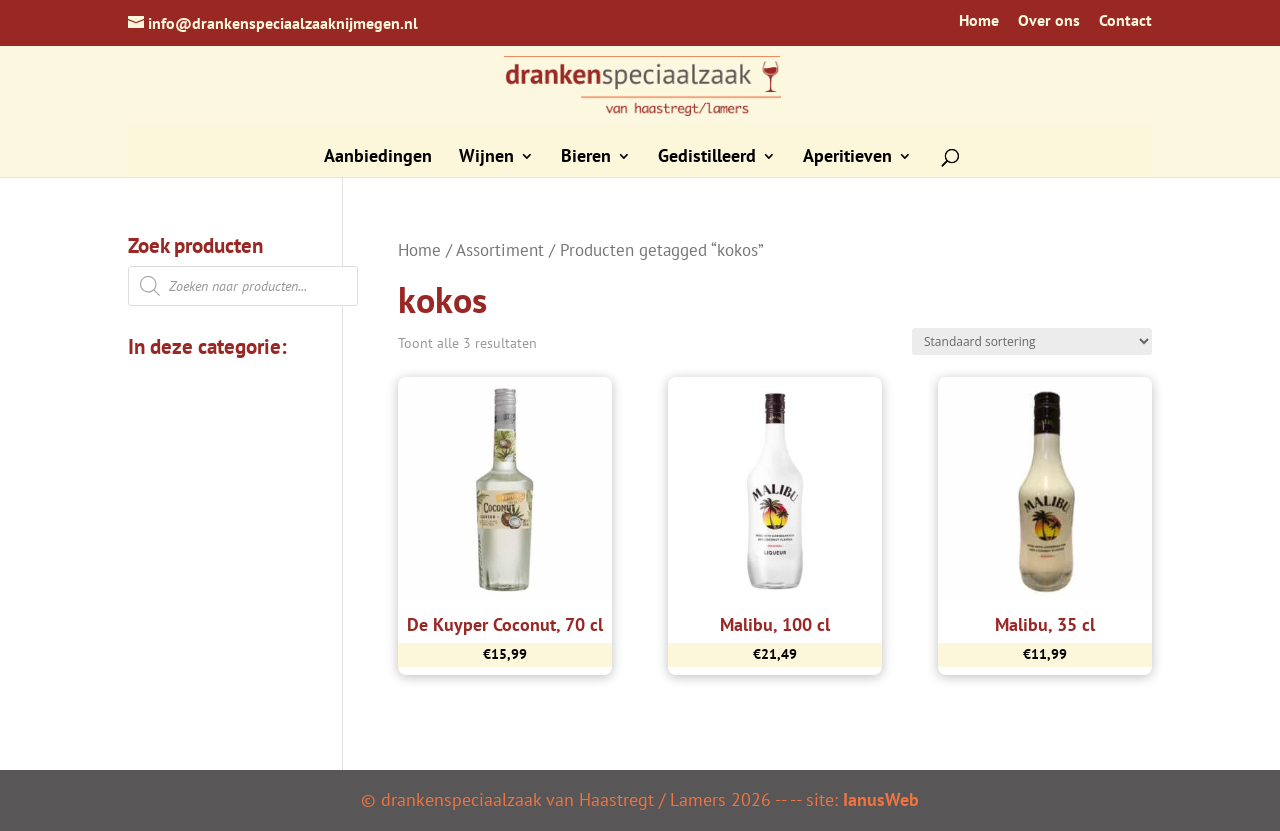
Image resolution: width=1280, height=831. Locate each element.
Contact (1125, 21)
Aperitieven (847, 158)
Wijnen (486, 158)
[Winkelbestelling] (1032, 341)
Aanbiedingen (378, 158)
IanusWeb (881, 799)
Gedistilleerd (707, 158)
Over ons (1049, 21)
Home (979, 21)
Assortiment (500, 250)
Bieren (586, 158)
